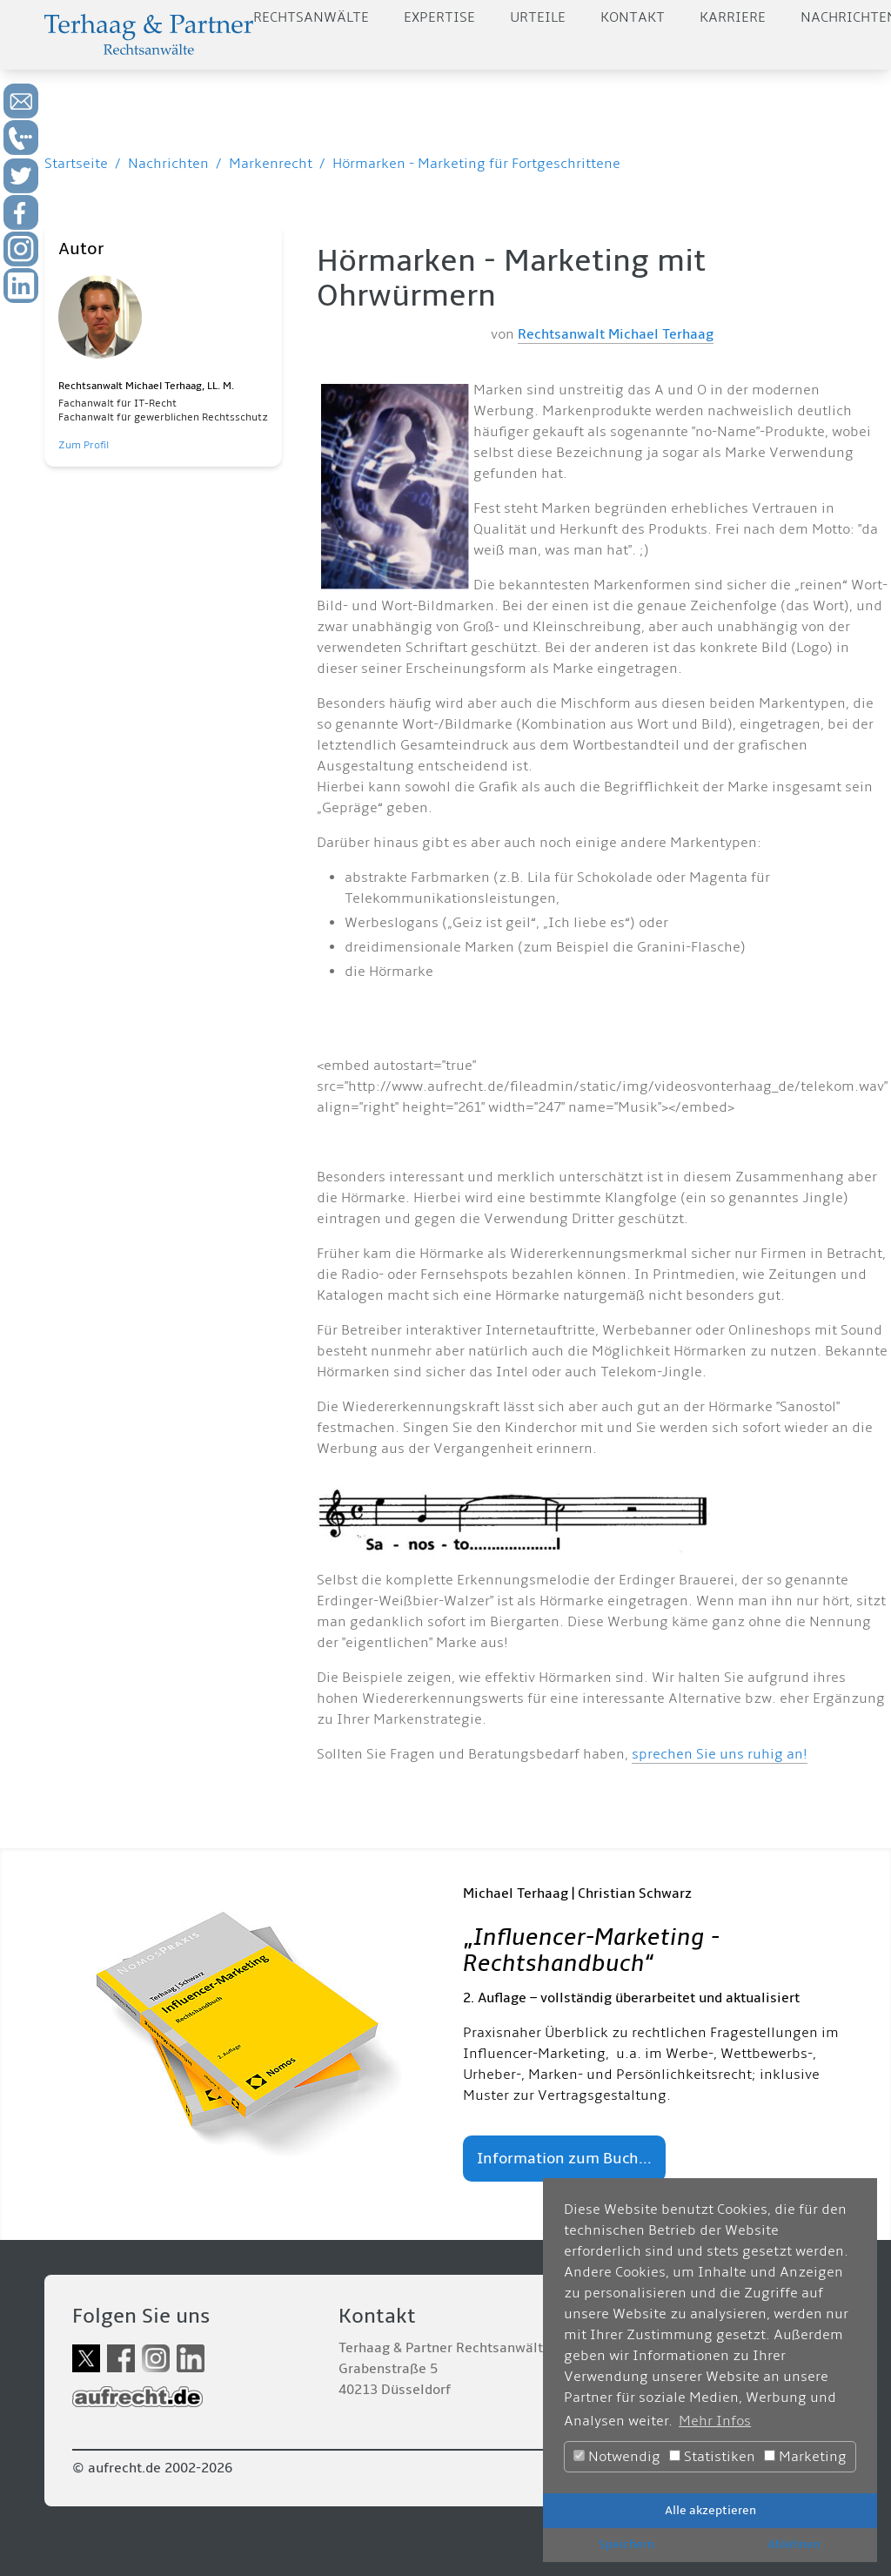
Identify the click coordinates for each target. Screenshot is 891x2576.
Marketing (805, 2456)
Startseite (76, 163)
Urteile (538, 17)
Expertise (439, 17)
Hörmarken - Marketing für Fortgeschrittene (476, 163)
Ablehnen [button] (794, 2544)
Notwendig (616, 2456)
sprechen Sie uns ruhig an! (719, 1754)
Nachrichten (168, 163)
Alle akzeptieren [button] (710, 2510)
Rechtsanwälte (311, 17)
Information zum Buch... (564, 2158)
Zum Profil (83, 445)
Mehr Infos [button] (715, 2421)
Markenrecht (270, 163)
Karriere (733, 17)
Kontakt (632, 17)
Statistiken (712, 2456)
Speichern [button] (626, 2544)
